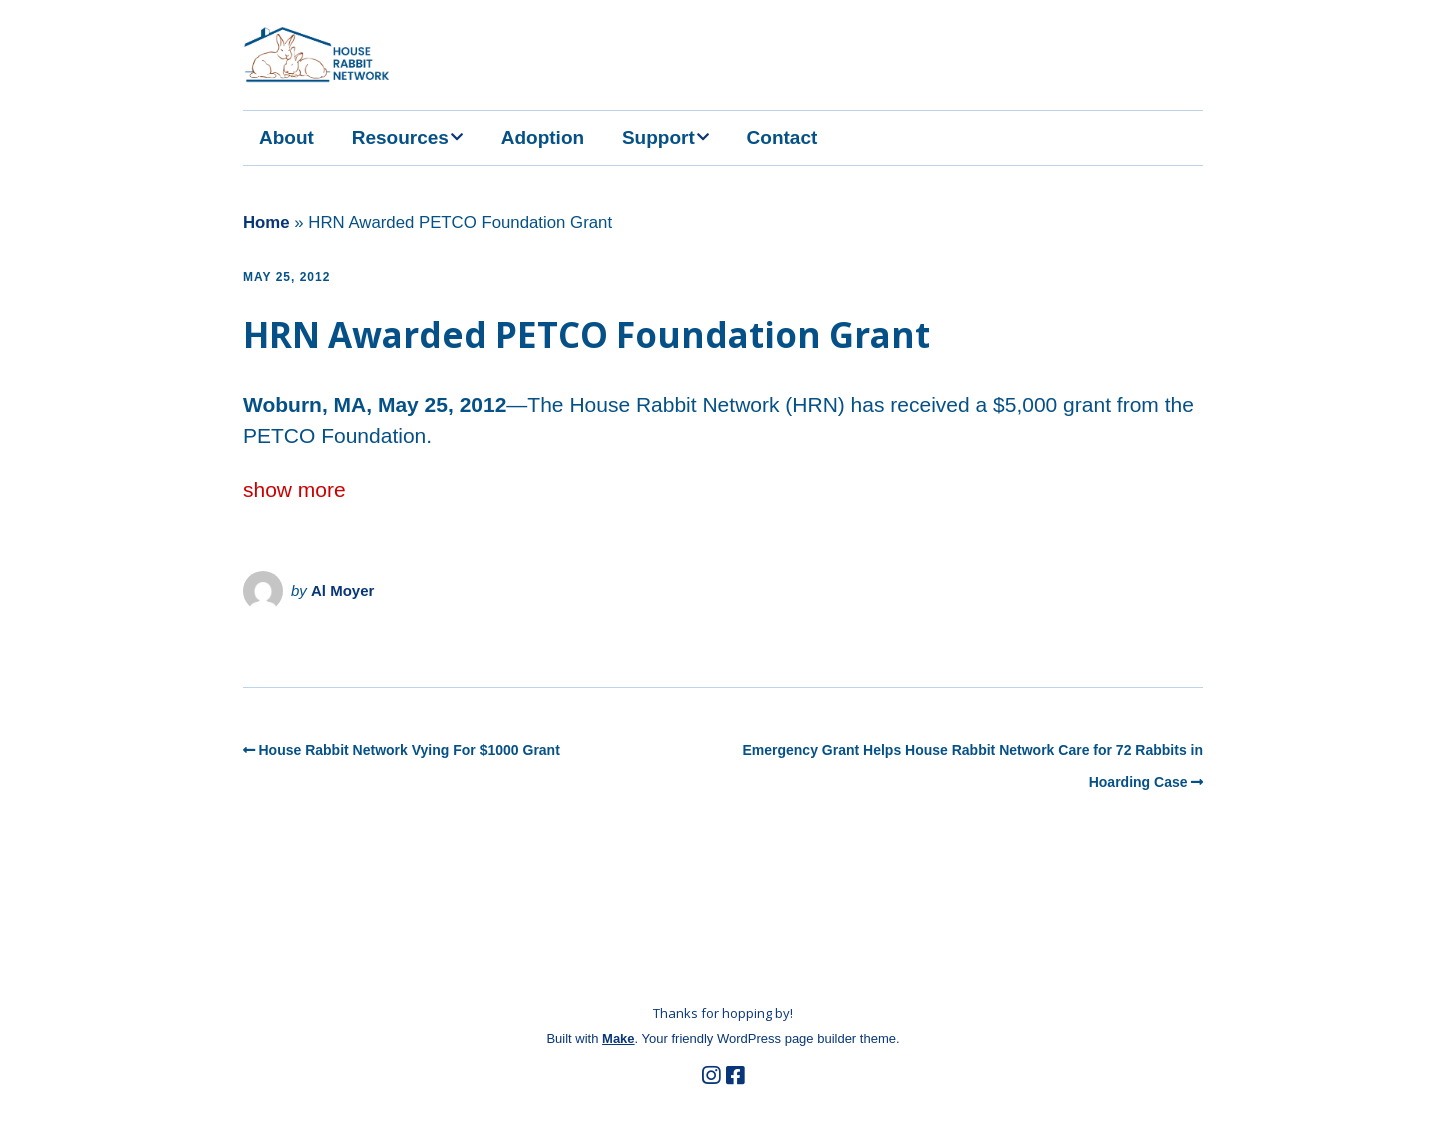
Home (266, 222)
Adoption (542, 137)
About (286, 137)
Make (618, 1038)
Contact (782, 137)
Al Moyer (342, 590)
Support (658, 137)
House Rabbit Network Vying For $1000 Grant (409, 750)
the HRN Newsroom (324, 643)
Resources (400, 137)
